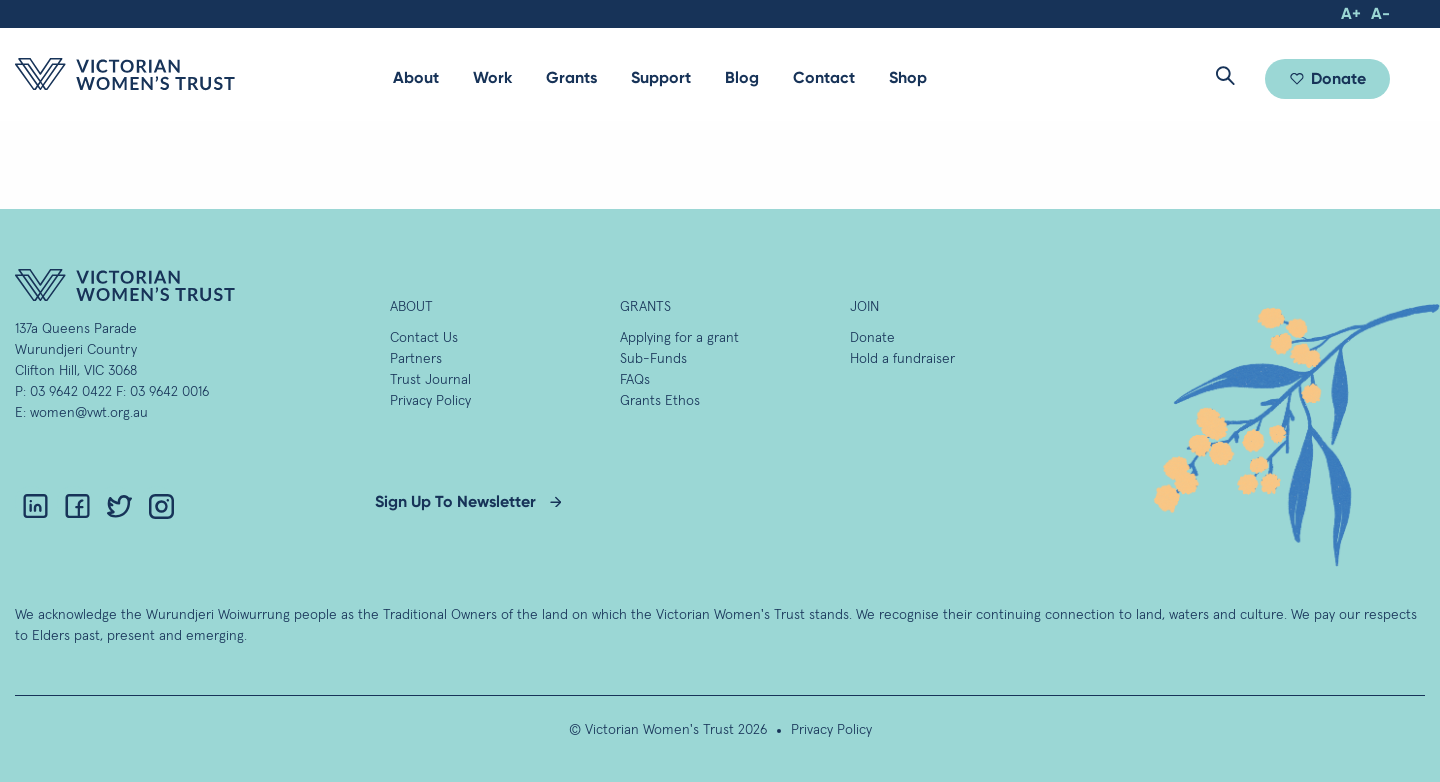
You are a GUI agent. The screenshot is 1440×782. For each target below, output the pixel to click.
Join (864, 307)
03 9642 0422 (71, 392)
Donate (1338, 78)
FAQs (635, 380)
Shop (908, 77)
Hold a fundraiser (902, 359)
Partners (416, 359)
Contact (824, 77)
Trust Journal (430, 380)
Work (492, 77)
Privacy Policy (430, 401)
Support (661, 77)
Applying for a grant (679, 338)
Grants (571, 77)
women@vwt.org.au (89, 413)
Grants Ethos (660, 401)
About (416, 77)
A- (1380, 13)
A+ (1351, 13)
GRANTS (645, 307)
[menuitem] (416, 78)
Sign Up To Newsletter (455, 501)
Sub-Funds (653, 359)
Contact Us (424, 338)
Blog (742, 77)
